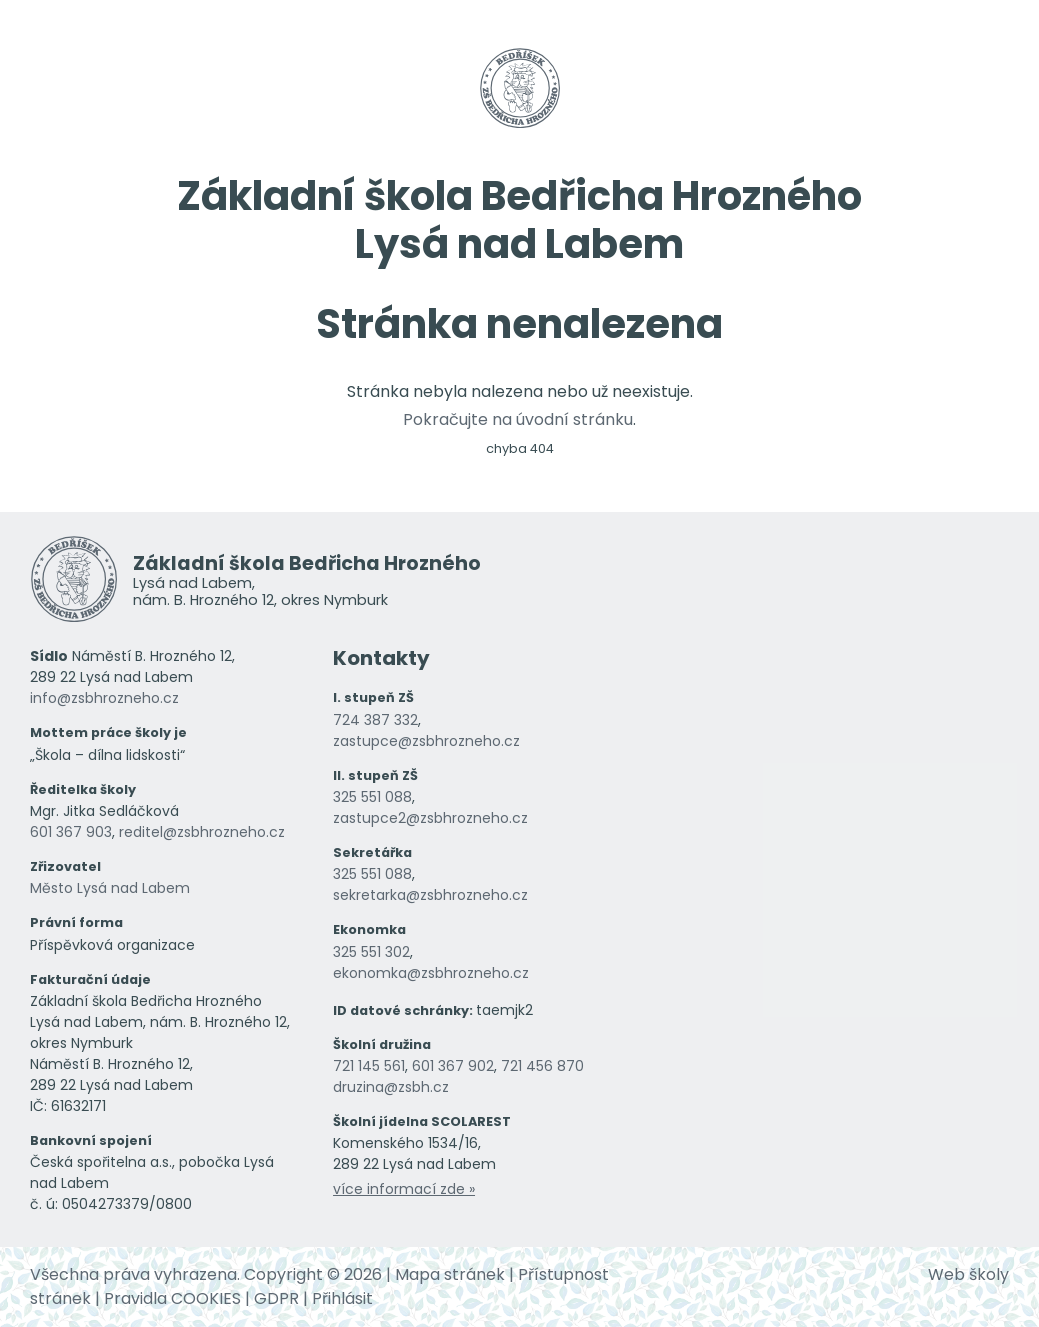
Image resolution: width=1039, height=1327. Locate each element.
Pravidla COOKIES (172, 1298)
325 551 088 (372, 797)
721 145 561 (369, 1066)
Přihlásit (342, 1298)
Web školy (968, 1274)
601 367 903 (71, 832)
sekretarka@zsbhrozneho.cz (430, 895)
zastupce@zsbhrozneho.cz (426, 741)
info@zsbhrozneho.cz (104, 698)
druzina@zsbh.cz (391, 1087)
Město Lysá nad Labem (110, 888)
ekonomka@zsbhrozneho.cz (431, 973)
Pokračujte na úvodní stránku (518, 419)
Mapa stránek (450, 1274)
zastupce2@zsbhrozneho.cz (430, 818)
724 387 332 (375, 720)
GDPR (276, 1298)
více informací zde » (404, 1189)
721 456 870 (542, 1066)
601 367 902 (453, 1066)
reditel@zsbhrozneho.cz (202, 832)
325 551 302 (371, 952)
